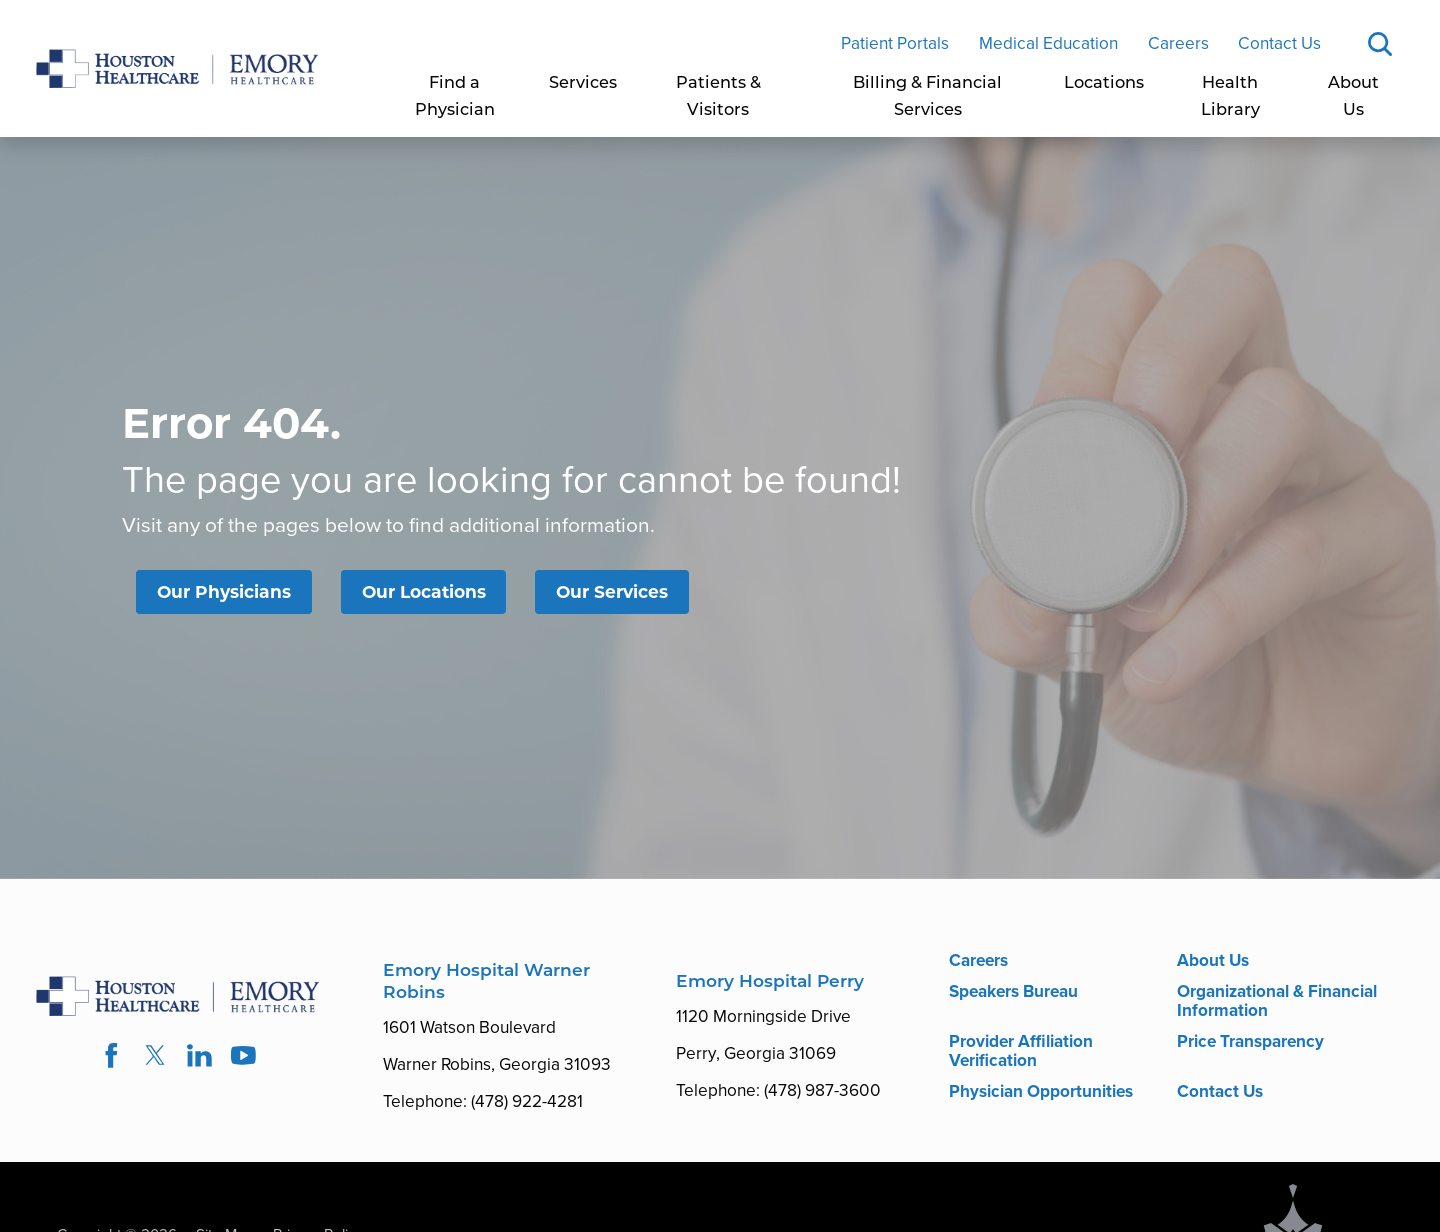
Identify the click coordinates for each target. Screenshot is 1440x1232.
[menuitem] (455, 98)
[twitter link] (155, 1055)
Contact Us (1279, 43)
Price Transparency (1250, 1041)
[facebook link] (111, 1055)
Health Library (1230, 97)
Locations (1104, 84)
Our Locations (424, 591)
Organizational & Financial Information (1277, 1000)
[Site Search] (1380, 44)
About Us (1353, 97)
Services (583, 84)
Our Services (612, 591)
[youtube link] (244, 1055)
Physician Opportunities (1041, 1091)
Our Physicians (224, 591)
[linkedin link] (200, 1055)
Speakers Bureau (1013, 991)
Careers (1178, 43)
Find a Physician (455, 97)
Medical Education (1048, 43)
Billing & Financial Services (927, 97)
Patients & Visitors (718, 97)
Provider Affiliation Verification (1021, 1050)
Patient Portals (895, 43)
